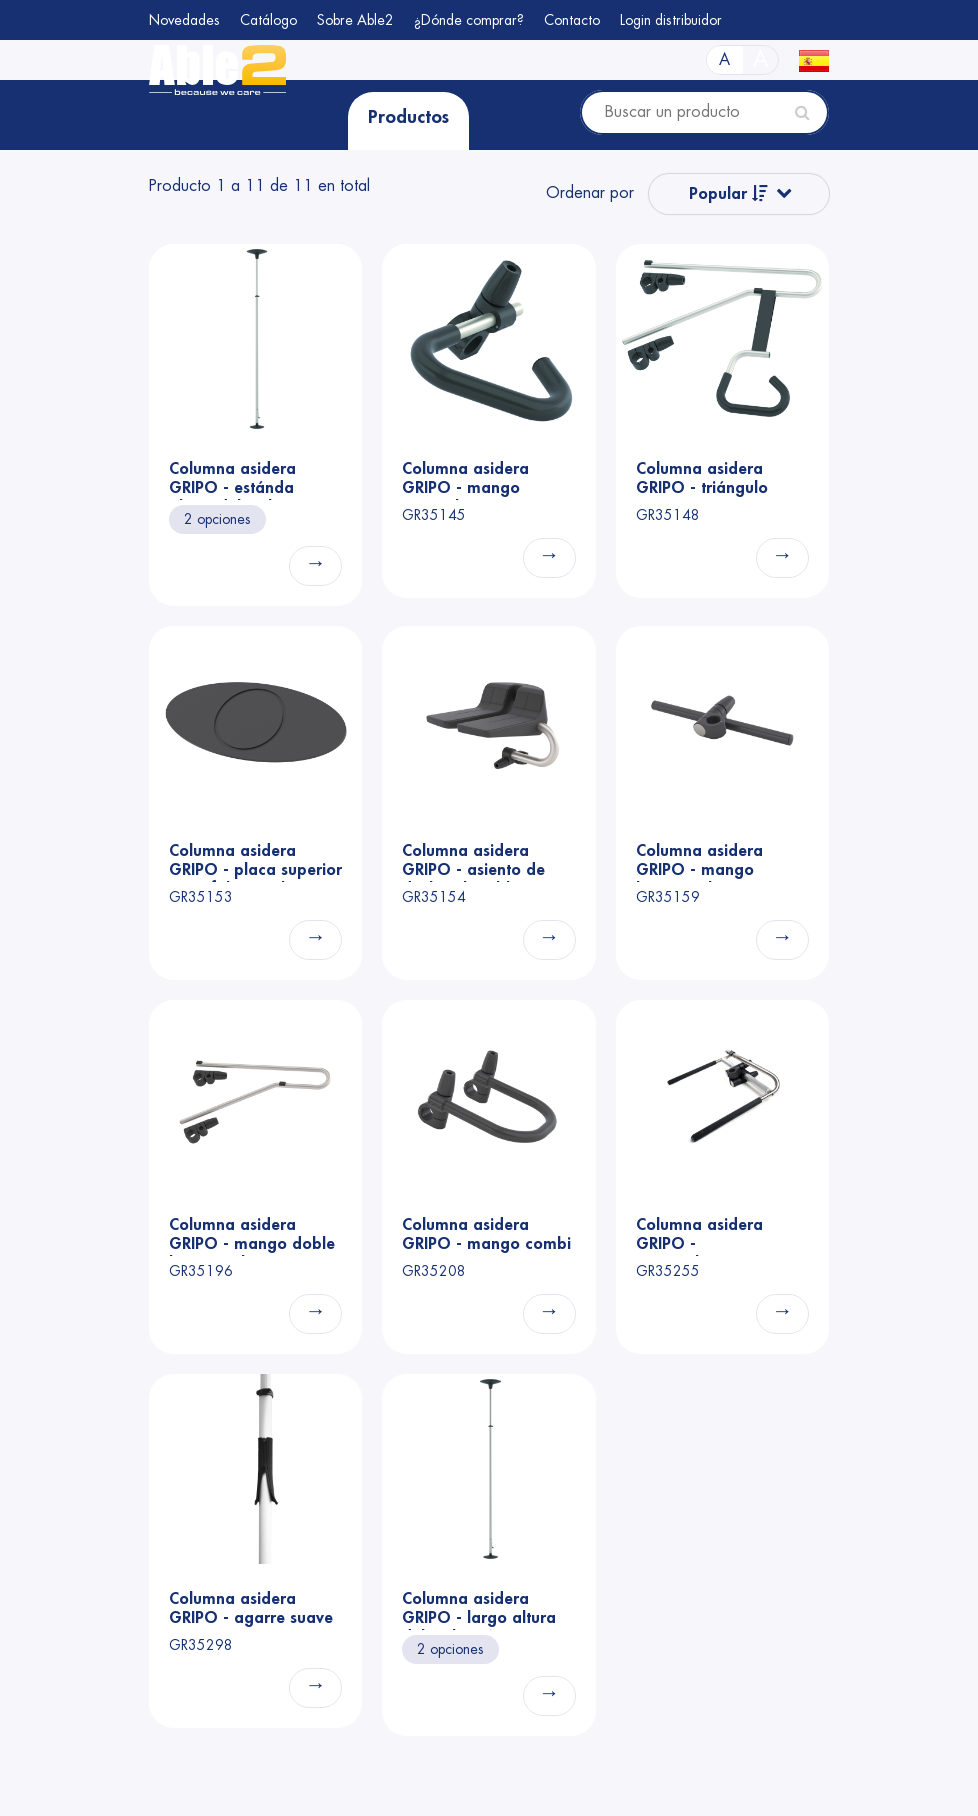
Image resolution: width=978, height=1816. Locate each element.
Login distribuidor (671, 20)
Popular (728, 193)
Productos (408, 117)
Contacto (572, 20)
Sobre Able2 (355, 20)
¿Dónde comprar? (469, 20)
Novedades (184, 20)
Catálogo (268, 20)
